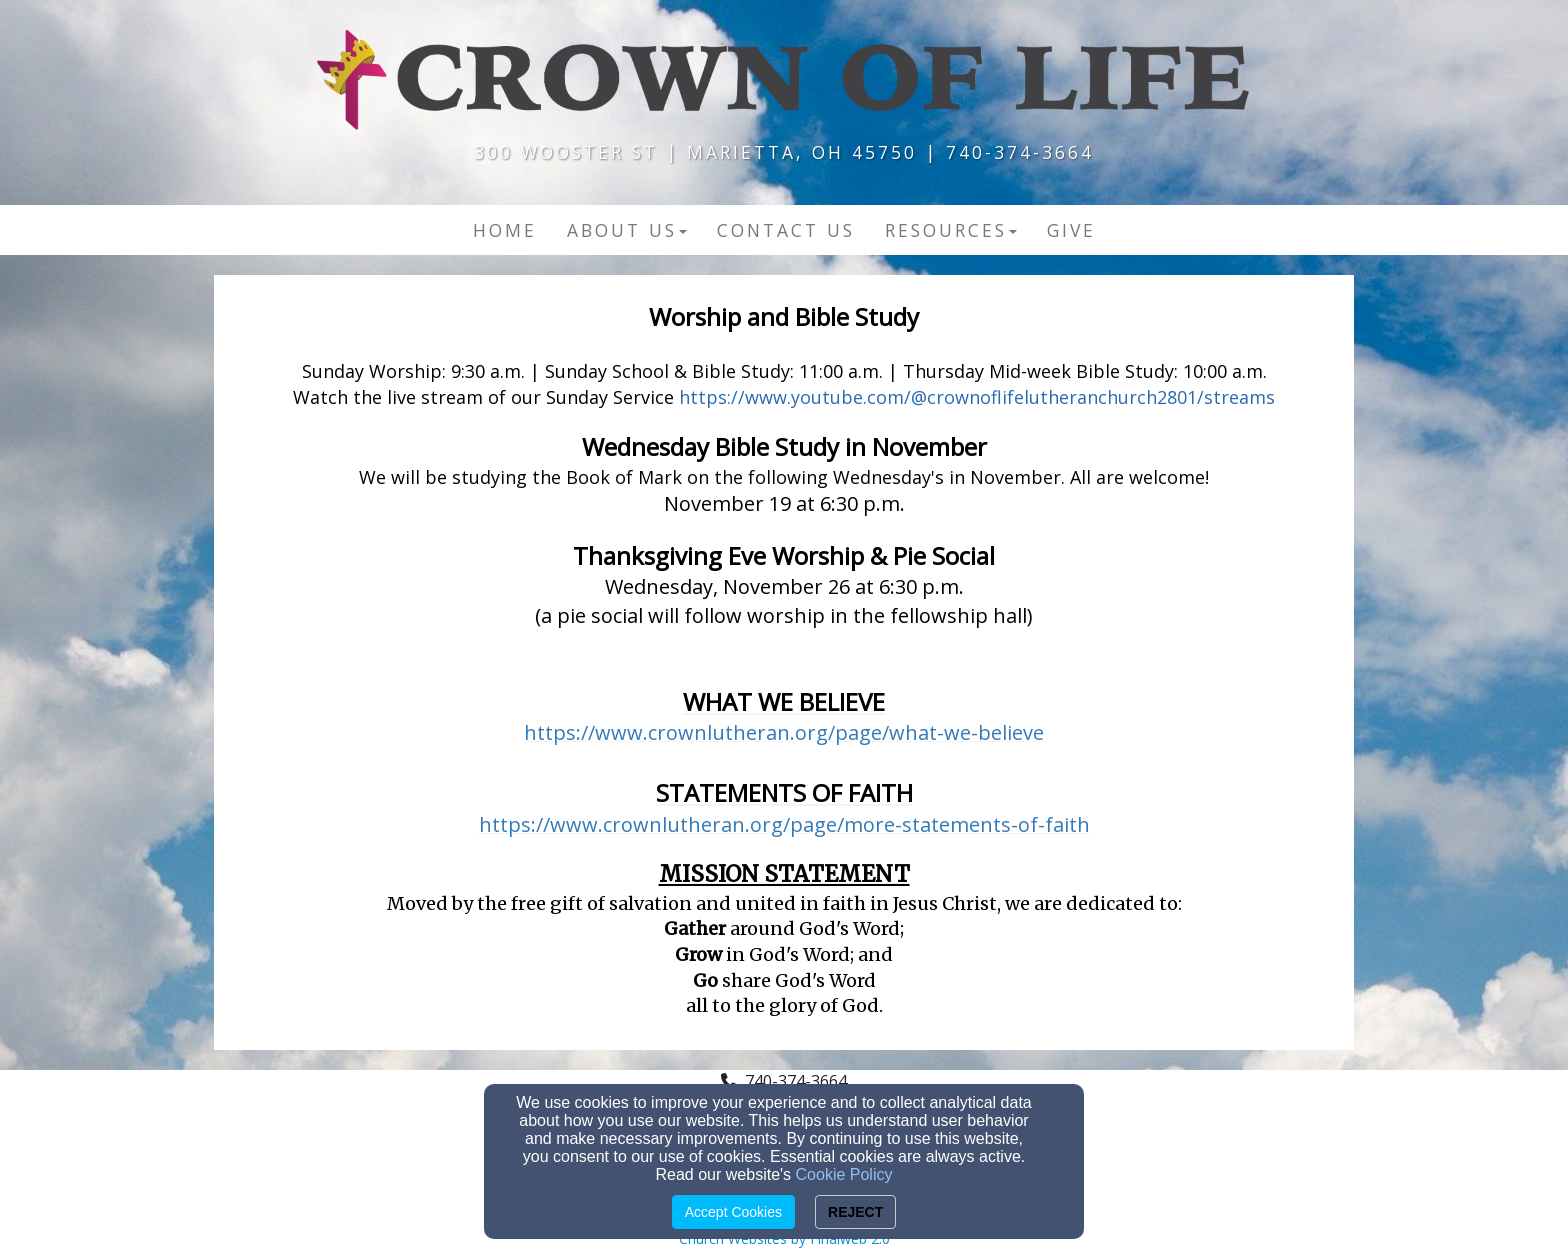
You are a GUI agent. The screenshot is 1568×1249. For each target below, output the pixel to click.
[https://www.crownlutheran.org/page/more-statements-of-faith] (784, 826)
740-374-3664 (796, 1081)
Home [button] (505, 230)
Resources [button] (951, 230)
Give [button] (1071, 230)
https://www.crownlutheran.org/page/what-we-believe (784, 732)
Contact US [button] (786, 230)
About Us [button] (627, 230)
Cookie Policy (844, 1174)
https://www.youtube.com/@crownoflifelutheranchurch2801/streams (977, 397)
